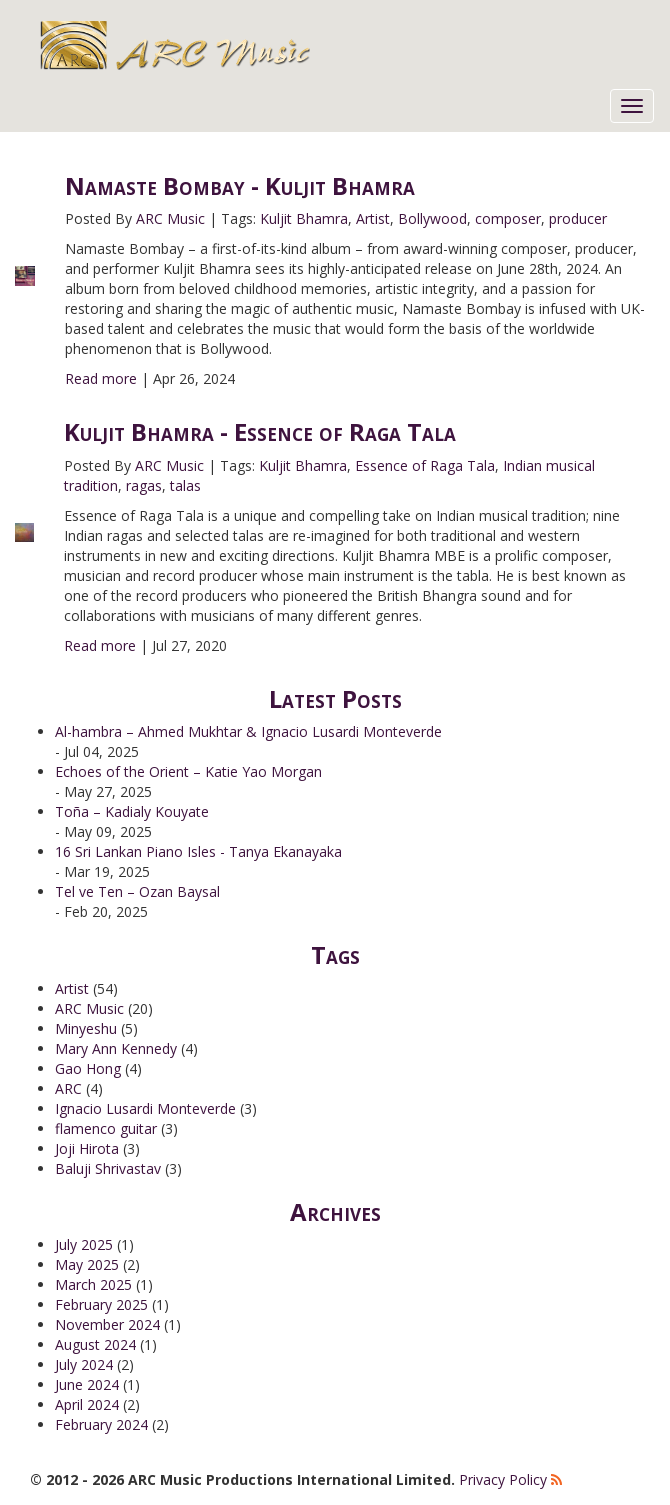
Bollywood (432, 218)
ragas (144, 485)
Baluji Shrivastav (108, 1168)
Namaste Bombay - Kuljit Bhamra (240, 185)
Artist (373, 218)
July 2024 (84, 1364)
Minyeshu (86, 1028)
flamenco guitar (106, 1128)
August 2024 (95, 1344)
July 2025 (84, 1244)
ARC (68, 1088)
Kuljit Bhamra (304, 218)
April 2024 (87, 1404)
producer (578, 218)
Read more (101, 378)
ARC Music (170, 218)
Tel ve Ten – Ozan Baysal (137, 891)
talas (185, 485)
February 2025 (101, 1304)
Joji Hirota (87, 1148)
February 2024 (101, 1424)
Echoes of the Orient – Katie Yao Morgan (188, 771)
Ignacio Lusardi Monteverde (145, 1108)
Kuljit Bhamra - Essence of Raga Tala (260, 431)
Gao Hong (88, 1068)
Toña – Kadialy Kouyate (132, 811)
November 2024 (107, 1324)
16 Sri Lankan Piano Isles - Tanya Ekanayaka (198, 851)
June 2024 (87, 1384)
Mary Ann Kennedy (116, 1048)
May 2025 (87, 1264)
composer (508, 218)
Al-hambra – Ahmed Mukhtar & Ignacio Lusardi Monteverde (248, 731)
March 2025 (93, 1284)
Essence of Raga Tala (425, 465)
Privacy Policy (503, 1479)
